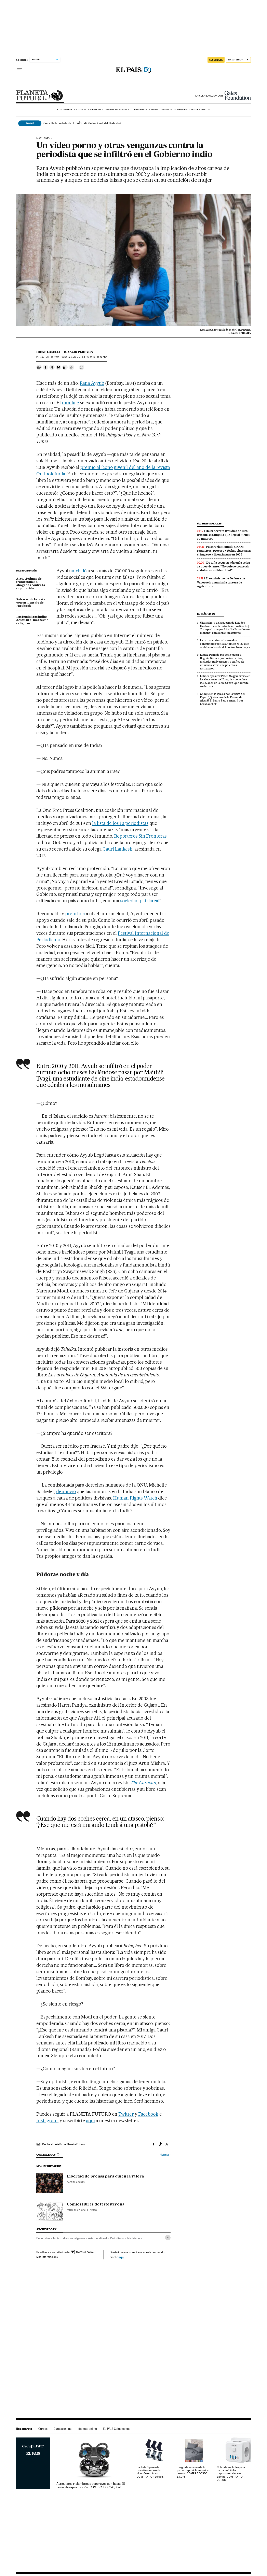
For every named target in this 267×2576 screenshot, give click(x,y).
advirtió (79, 571)
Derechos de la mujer (145, 109)
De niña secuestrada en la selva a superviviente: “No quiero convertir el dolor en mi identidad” (223, 566)
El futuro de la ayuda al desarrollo (79, 109)
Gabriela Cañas (75, 2182)
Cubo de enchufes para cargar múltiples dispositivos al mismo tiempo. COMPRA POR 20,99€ (231, 2474)
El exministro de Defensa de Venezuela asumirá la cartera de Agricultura (221, 582)
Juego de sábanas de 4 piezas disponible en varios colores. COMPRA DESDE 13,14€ (193, 2472)
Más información (47, 2256)
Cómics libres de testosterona (95, 2204)
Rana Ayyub (92, 383)
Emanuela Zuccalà (77, 2210)
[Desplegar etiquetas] (168, 2237)
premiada (75, 913)
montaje (70, 402)
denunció (66, 1491)
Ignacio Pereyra (78, 352)
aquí (90, 2120)
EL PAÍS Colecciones (116, 2428)
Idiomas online (87, 2428)
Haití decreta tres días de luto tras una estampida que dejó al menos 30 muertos (223, 534)
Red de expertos (200, 109)
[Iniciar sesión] (238, 60)
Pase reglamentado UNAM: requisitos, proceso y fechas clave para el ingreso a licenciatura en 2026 (224, 550)
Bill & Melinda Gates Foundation (238, 95)
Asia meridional (97, 2238)
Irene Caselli (48, 352)
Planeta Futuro (39, 95)
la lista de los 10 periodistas (120, 823)
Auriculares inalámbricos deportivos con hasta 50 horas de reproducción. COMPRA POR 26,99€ (90, 2485)
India (56, 2238)
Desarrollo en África (117, 109)
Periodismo (117, 2238)
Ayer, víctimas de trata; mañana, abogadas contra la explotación (30, 583)
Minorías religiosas (74, 2238)
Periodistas (43, 2238)
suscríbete (216, 59)
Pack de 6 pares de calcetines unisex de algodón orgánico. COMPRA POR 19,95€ (150, 2472)
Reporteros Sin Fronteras (140, 836)
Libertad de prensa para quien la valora (105, 2176)
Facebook (148, 2114)
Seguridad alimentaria (174, 109)
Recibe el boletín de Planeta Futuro (63, 2144)
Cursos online (62, 2428)
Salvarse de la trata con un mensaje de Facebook (30, 602)
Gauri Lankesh (117, 849)
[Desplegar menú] (19, 70)
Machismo (43, 138)
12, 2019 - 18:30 (56, 357)
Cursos (43, 2428)
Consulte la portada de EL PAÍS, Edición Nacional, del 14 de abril (82, 123)
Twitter (126, 2114)
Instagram (47, 2120)
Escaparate (24, 2428)
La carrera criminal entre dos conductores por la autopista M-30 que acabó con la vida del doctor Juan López (225, 644)
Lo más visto (206, 613)
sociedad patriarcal (139, 900)
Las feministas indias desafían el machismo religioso (32, 620)
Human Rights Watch (135, 1498)
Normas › (165, 2154)
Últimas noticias (209, 523)
